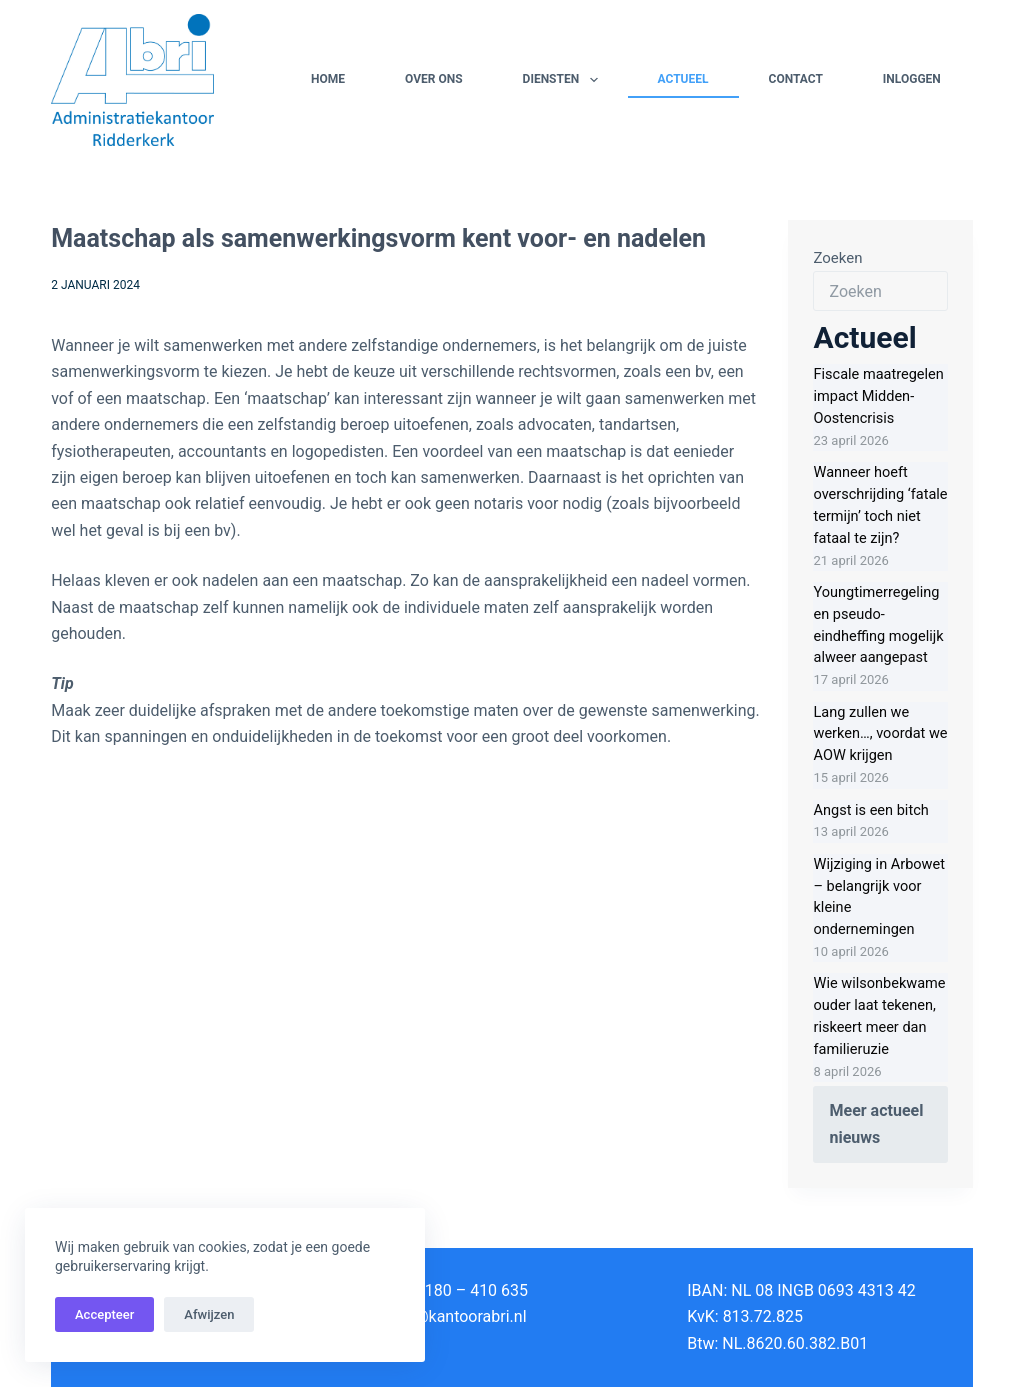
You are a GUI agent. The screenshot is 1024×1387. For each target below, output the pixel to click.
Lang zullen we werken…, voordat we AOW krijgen (880, 734)
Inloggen (912, 79)
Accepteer (104, 1314)
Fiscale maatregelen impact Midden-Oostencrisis (878, 396)
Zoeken (837, 258)
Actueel (683, 79)
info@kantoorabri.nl (457, 1316)
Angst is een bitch (870, 810)
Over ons (434, 79)
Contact (796, 79)
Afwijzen (209, 1314)
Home (328, 79)
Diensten (564, 80)
